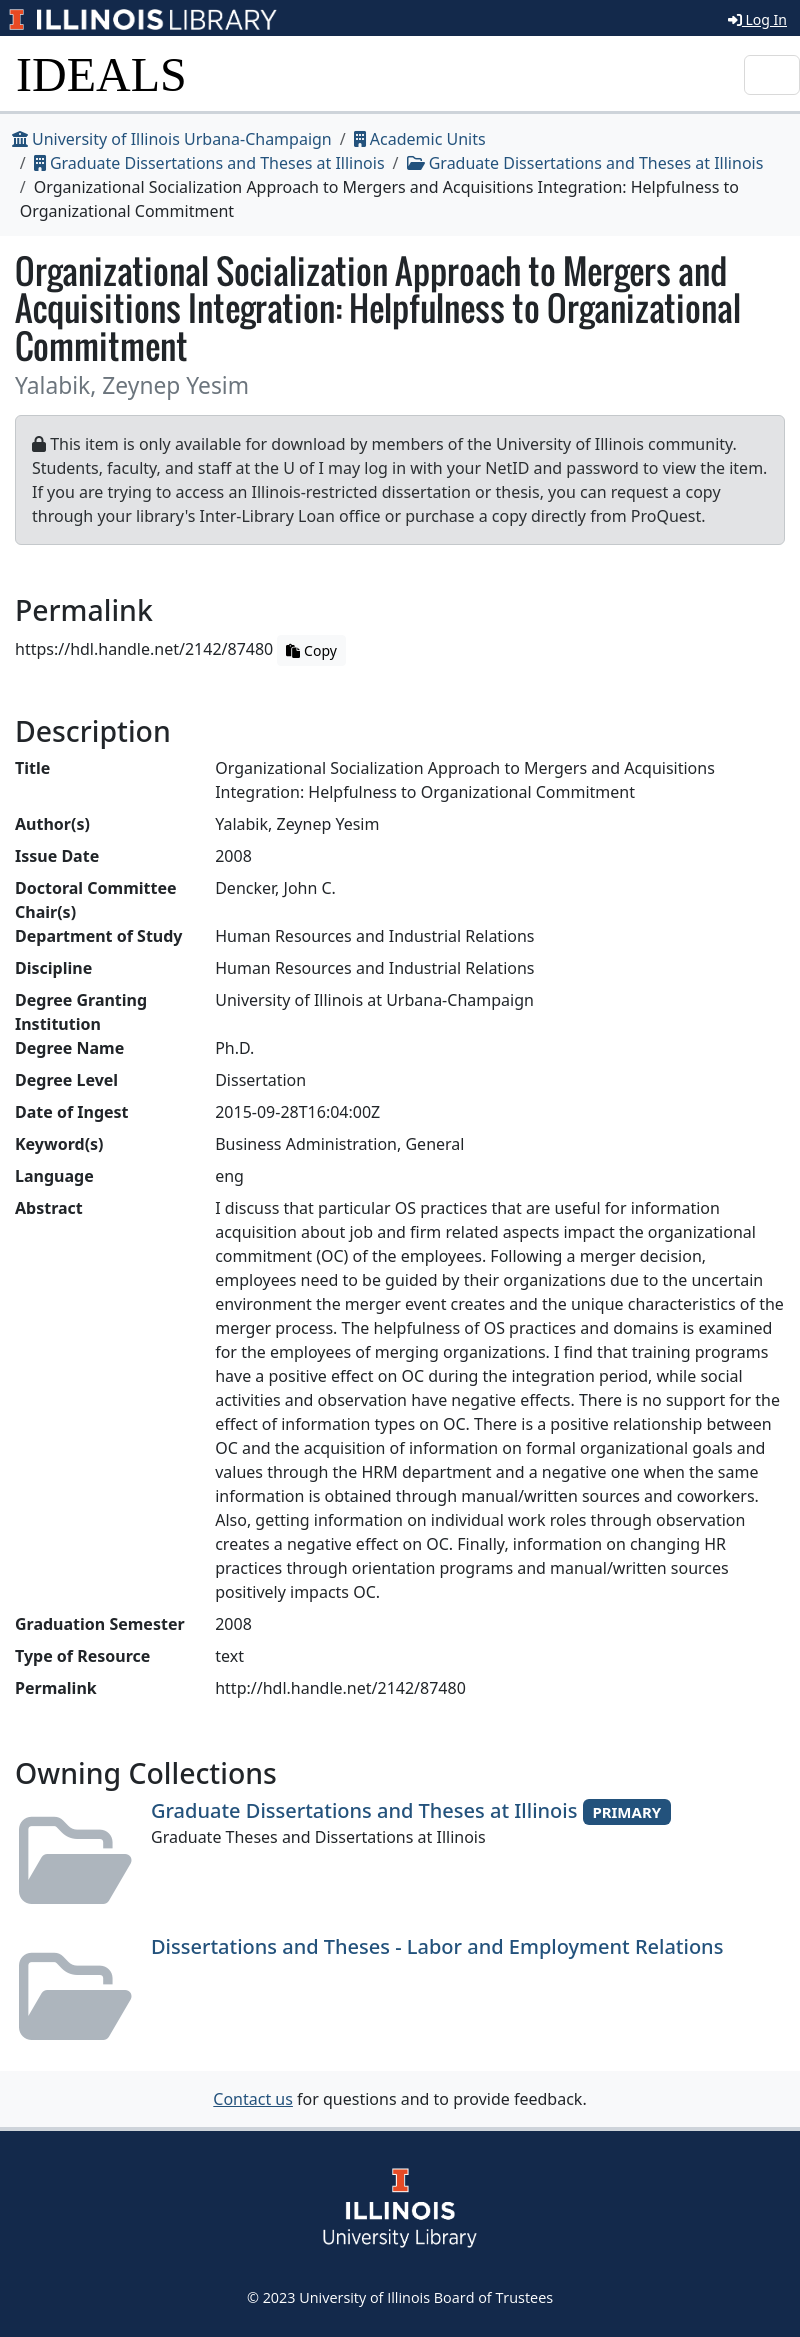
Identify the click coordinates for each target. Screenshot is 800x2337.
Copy (311, 650)
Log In (757, 19)
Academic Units (420, 139)
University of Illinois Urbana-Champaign (172, 139)
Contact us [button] (253, 2099)
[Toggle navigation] (772, 75)
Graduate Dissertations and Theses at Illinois (209, 163)
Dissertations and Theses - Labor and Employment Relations (437, 1946)
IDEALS (101, 74)
